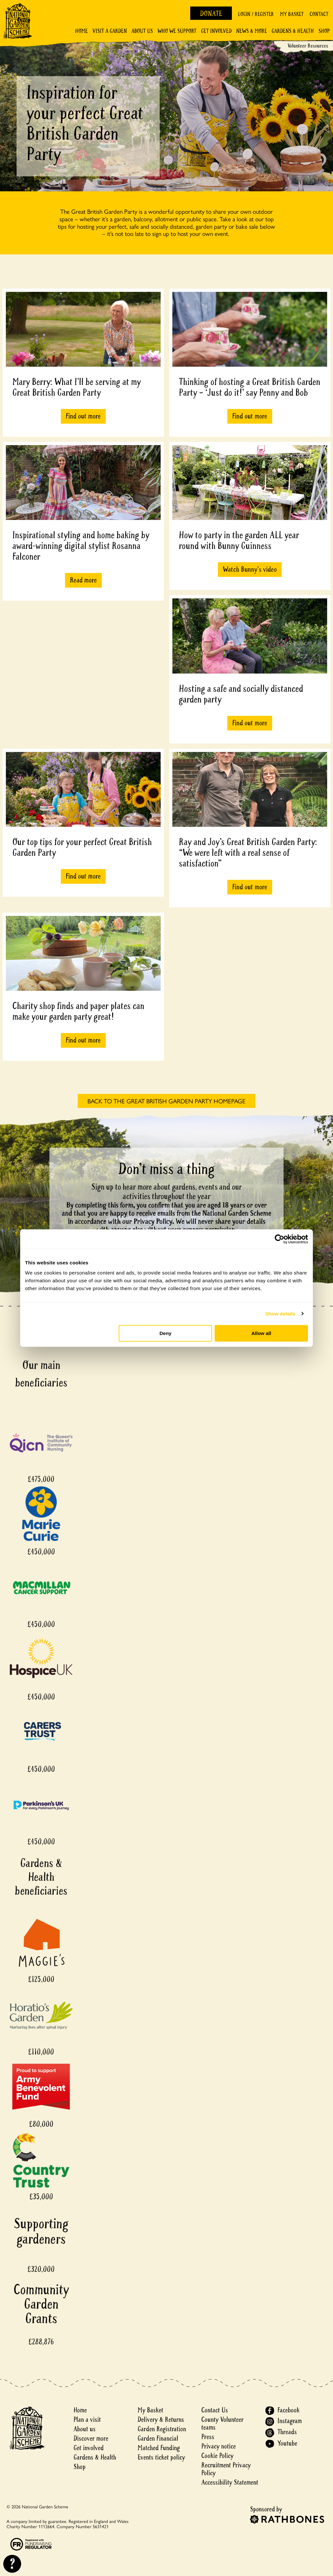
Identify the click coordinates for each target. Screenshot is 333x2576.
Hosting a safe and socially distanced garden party (241, 694)
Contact (319, 14)
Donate (211, 13)
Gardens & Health (293, 31)
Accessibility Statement (229, 2482)
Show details (280, 1313)
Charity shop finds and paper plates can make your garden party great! (78, 1011)
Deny (166, 1333)
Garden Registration (162, 2429)
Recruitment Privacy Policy (226, 2469)
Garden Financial (158, 2438)
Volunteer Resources (307, 45)
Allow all (261, 1333)
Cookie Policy (217, 2455)
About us (84, 2429)
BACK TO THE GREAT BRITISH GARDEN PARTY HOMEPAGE (166, 1100)
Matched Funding (159, 2448)
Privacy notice (218, 2446)
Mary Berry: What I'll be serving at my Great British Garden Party (76, 387)
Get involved (216, 31)
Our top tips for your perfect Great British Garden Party (82, 847)
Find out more (83, 416)
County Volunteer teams (222, 2423)
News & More (251, 31)
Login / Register (256, 14)
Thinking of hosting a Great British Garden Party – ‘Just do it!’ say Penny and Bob (249, 387)
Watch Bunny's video (250, 569)
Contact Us (214, 2410)
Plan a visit (87, 2419)
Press (207, 2437)
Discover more (90, 2438)
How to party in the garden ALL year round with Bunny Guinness (239, 540)
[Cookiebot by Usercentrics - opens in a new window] (279, 1239)
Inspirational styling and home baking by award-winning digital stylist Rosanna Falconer (80, 546)
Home (81, 31)
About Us (142, 31)
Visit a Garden (109, 31)
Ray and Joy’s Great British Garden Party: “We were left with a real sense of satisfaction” (248, 852)
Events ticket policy (161, 2457)
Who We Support (176, 31)
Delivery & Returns (161, 2419)
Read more (83, 580)
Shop (324, 31)
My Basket (291, 14)
